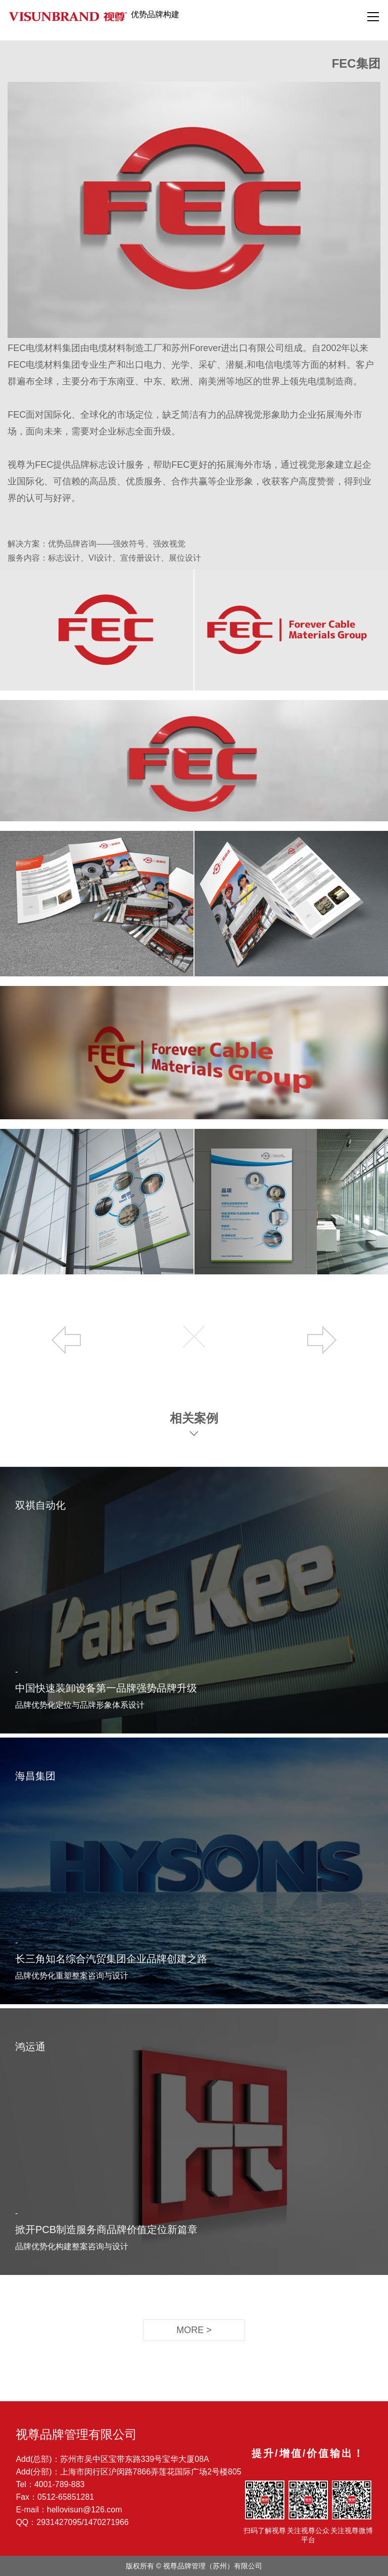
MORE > (194, 2330)
